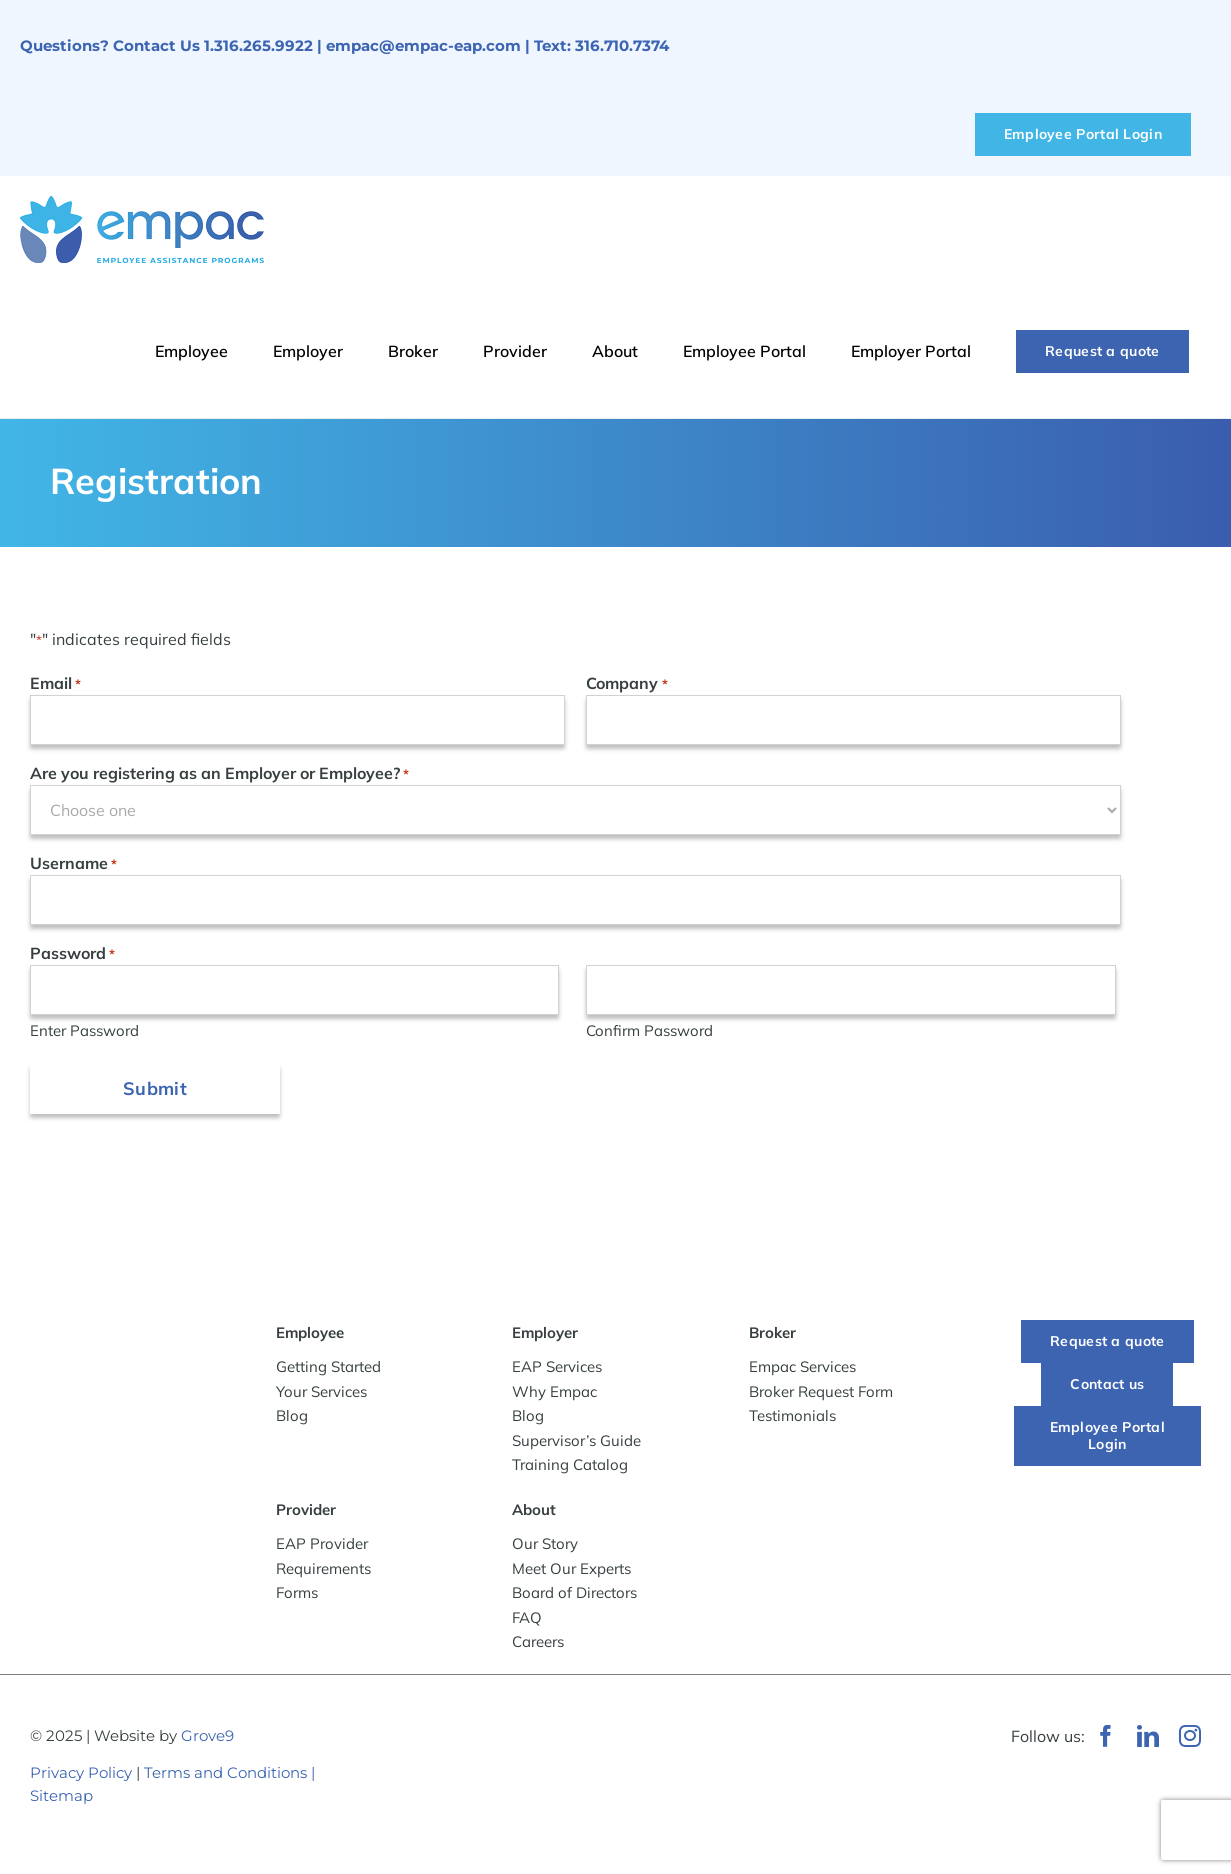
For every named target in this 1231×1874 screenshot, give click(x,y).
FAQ (527, 1620)
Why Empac (554, 1394)
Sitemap (61, 1798)
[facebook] (1106, 1739)
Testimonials (792, 1419)
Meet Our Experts (571, 1571)
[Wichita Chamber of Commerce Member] (500, 1721)
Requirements (323, 1571)
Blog (292, 1418)
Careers (538, 1645)
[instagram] (1190, 1739)
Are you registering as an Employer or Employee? (219, 774)
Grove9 (207, 1738)
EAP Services (557, 1370)
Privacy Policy (81, 1776)
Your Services (321, 1394)
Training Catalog (570, 1468)
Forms (297, 1596)
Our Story (545, 1547)
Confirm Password (649, 1030)
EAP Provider (322, 1547)
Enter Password (84, 1030)
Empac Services (802, 1370)
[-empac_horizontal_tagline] (124, 1341)
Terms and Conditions (225, 1776)
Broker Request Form (821, 1394)
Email (55, 684)
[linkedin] (1148, 1739)
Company (626, 684)
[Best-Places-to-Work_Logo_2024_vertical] (490, 1841)
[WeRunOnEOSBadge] (716, 1732)
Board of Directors (574, 1596)
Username (73, 864)
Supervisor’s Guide (576, 1443)
